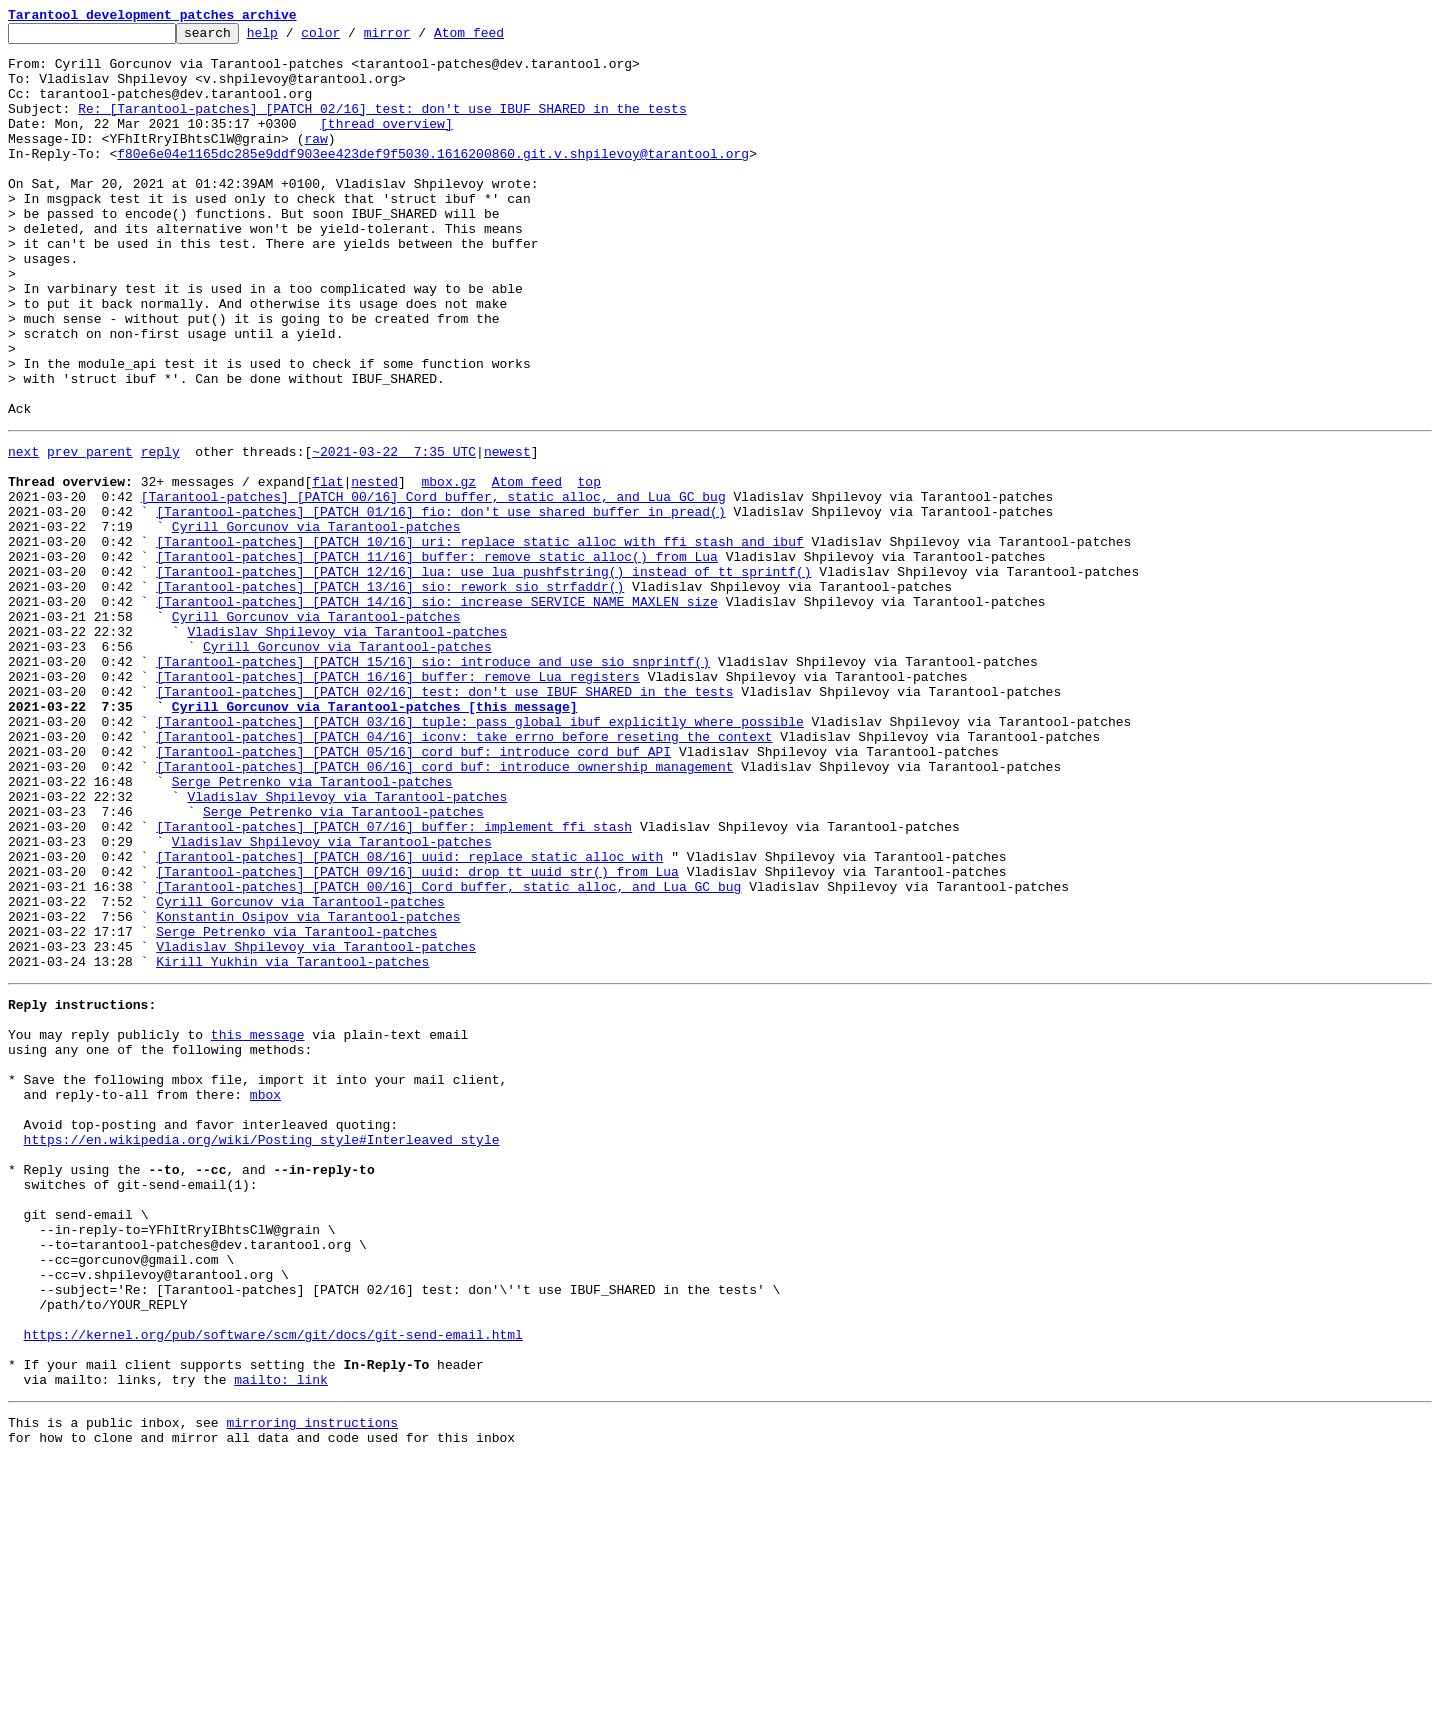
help (293, 38)
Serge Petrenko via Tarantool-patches (312, 928)
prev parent (90, 532)
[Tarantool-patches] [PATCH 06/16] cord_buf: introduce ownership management (444, 910)
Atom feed (500, 38)
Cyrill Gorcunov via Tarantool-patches (316, 622)
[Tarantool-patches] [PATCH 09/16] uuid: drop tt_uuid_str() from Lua (417, 1036)
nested (374, 568)
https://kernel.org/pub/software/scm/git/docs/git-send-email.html (273, 1586)
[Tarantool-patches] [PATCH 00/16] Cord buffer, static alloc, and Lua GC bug (433, 586)
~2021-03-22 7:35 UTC (394, 532)
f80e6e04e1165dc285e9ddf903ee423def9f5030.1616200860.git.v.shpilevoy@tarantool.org (433, 180)
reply (160, 532)
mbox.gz (448, 568)
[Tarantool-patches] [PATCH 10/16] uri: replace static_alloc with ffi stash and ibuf (479, 640)
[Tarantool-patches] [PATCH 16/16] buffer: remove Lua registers (398, 802)
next (23, 532)
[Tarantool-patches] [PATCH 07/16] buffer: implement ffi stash (394, 982)
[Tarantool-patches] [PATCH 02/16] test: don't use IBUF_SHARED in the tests (444, 820)
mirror (418, 38)
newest (507, 532)
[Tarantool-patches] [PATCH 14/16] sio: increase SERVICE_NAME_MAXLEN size (437, 712)
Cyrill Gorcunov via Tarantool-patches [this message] (375, 838)
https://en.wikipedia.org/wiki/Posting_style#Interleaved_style (262, 1352)
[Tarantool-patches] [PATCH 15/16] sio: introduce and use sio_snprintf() (433, 784)
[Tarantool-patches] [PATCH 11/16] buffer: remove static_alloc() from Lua (437, 658)
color (351, 38)
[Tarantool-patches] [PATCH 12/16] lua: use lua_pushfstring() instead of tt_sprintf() (483, 676)
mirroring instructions (312, 1686)
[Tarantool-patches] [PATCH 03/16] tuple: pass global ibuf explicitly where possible (479, 856)
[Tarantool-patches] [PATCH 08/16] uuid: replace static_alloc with (409, 1018)
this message (258, 1226)
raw (315, 162)
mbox (265, 1298)
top (588, 568)
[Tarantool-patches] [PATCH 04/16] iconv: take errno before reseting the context (464, 874)
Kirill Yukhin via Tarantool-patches (292, 1144)
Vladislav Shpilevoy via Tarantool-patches (347, 748)
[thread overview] (386, 144)
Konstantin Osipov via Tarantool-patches (308, 1090)
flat (327, 568)
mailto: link (281, 1640)
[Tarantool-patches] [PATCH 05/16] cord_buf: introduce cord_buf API (413, 892)
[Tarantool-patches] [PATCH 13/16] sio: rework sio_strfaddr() (390, 694)
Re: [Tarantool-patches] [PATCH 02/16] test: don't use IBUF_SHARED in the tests (382, 126)
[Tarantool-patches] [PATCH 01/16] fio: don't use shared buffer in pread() (440, 604)
